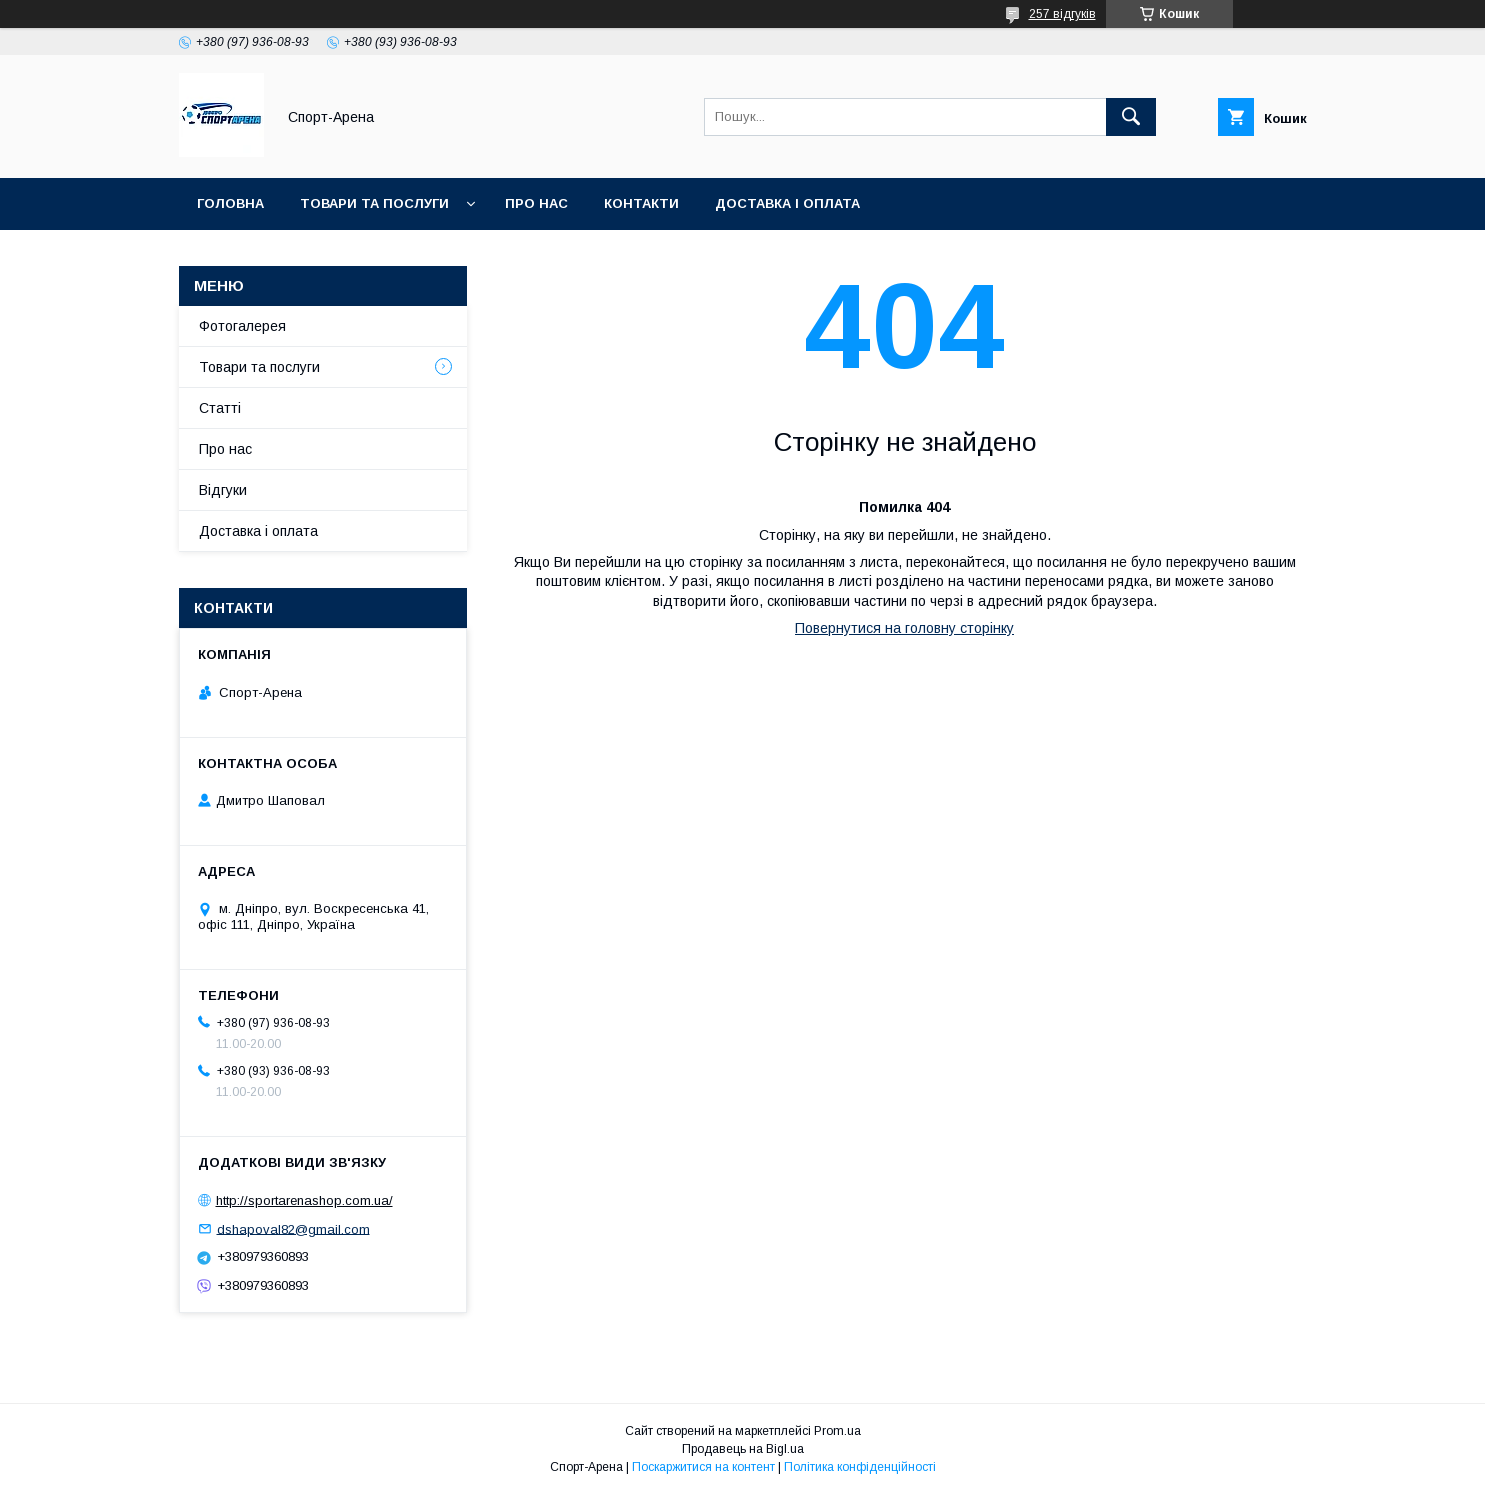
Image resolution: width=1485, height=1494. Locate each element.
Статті (220, 408)
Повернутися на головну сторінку (904, 628)
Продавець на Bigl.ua (743, 1449)
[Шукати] (1131, 117)
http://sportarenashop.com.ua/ (304, 1200)
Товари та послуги (374, 203)
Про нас (536, 203)
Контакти (641, 203)
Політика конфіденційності (860, 1467)
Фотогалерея (242, 326)
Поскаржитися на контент (703, 1467)
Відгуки (223, 490)
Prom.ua (837, 1431)
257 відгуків (1062, 14)
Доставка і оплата (787, 203)
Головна (230, 203)
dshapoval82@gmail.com (293, 1228)
